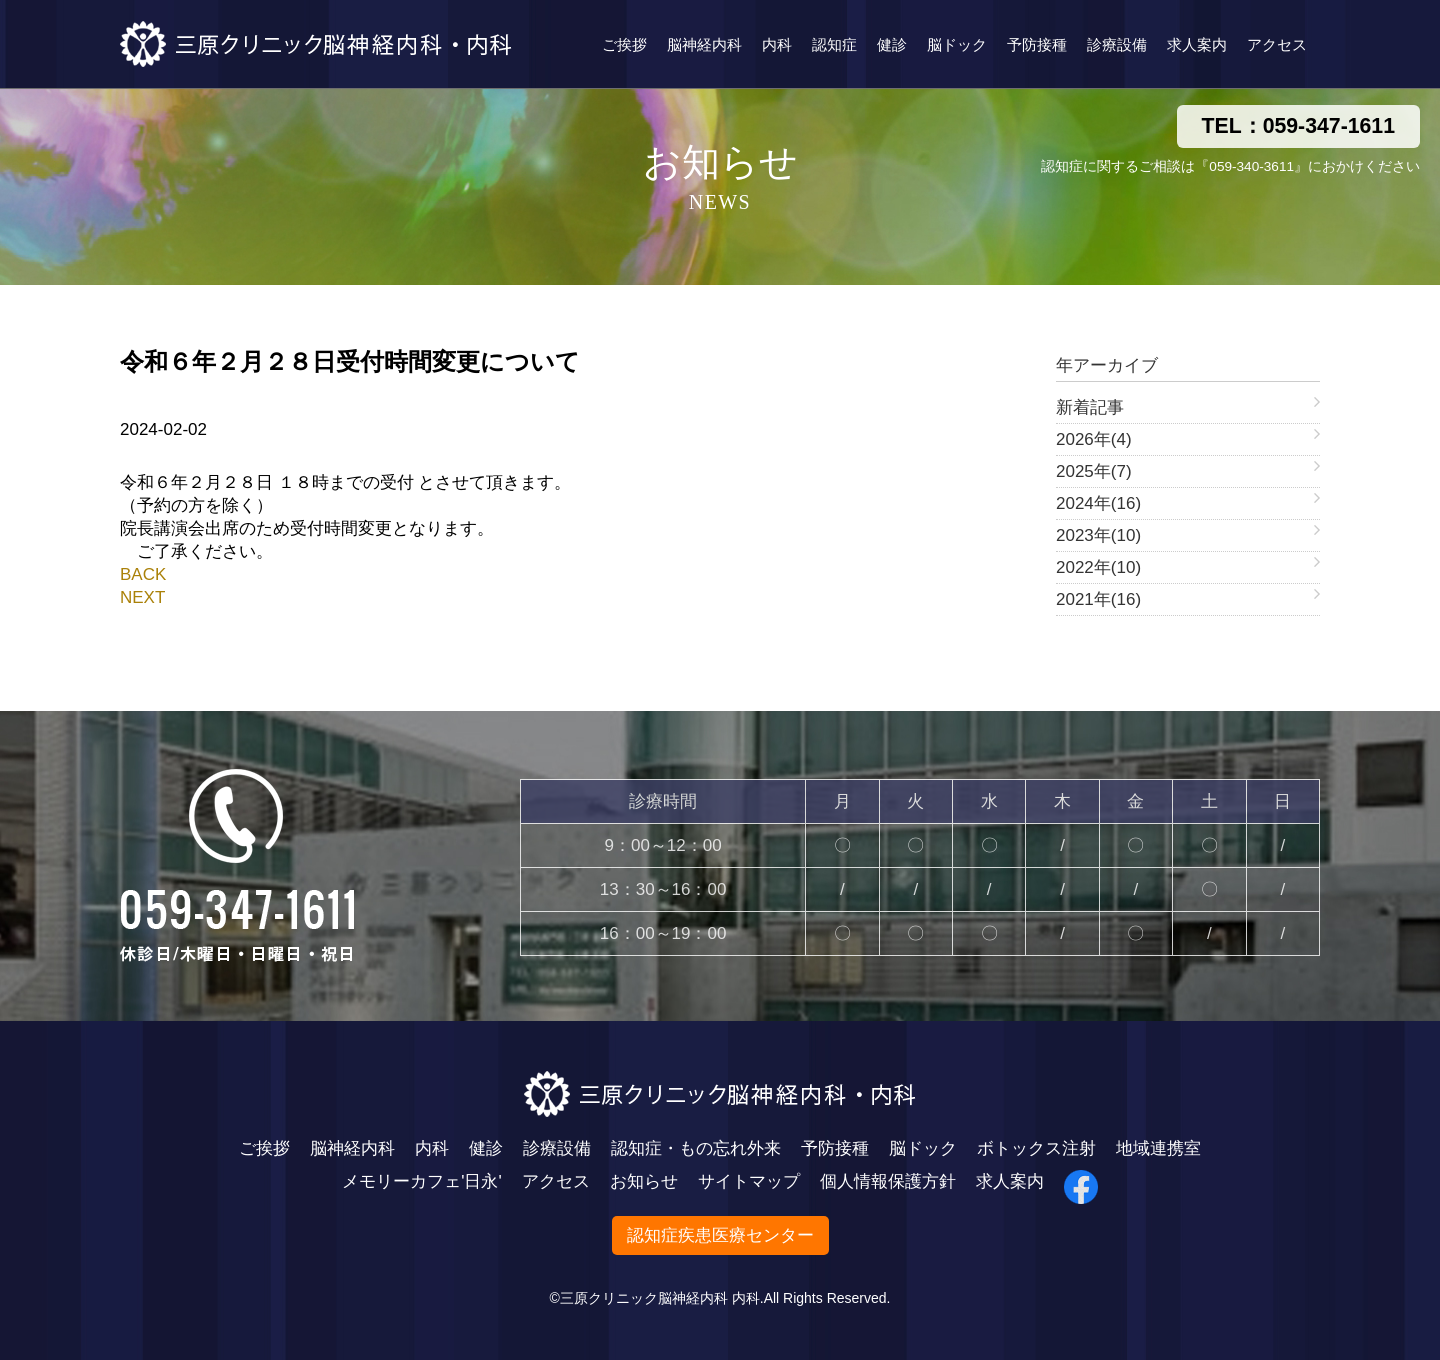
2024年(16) (1098, 503)
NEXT (142, 597)
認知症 (834, 44)
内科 (777, 44)
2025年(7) (1094, 471)
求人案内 (1197, 44)
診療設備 (1117, 44)
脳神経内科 (704, 44)
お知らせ (644, 1181)
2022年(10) (1098, 567)
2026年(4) (1094, 439)
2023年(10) (1098, 535)
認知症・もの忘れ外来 (696, 1148)
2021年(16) (1098, 599)
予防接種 (1037, 44)
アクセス (1277, 44)
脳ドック (957, 44)
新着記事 (1090, 407)
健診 (892, 44)
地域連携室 (1158, 1148)
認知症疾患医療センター (720, 1235)
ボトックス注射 (1036, 1148)
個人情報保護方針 (888, 1181)
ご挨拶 (624, 44)
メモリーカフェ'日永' (422, 1181)
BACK (143, 574)
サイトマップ (749, 1181)
